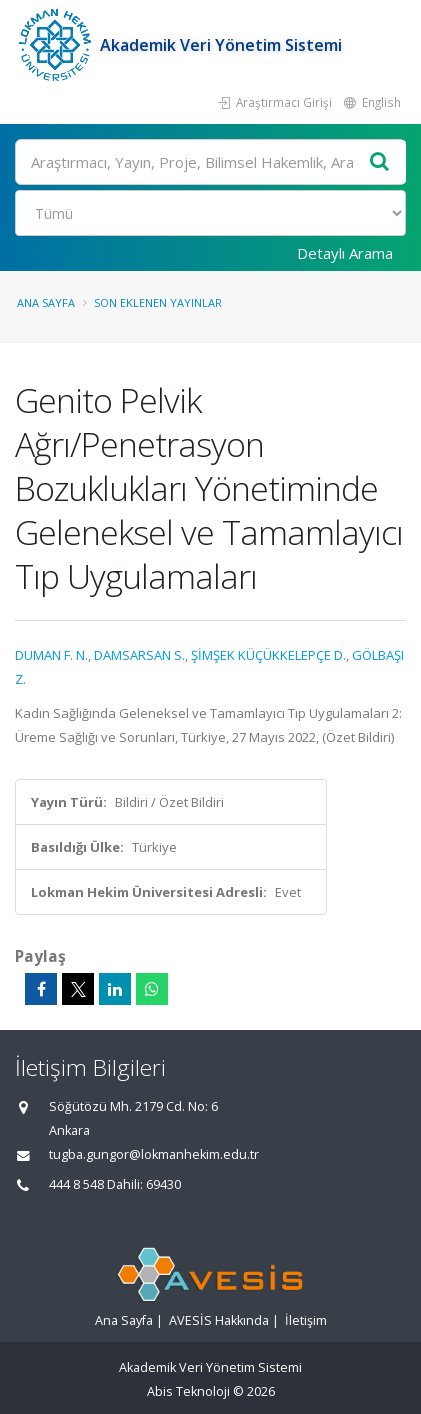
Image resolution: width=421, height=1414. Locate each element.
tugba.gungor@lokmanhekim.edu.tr (154, 1154)
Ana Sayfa (46, 302)
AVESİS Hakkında (219, 1320)
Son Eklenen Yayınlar (158, 302)
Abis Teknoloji (188, 1391)
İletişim (306, 1320)
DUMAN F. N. (51, 655)
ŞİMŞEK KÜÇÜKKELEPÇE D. (268, 655)
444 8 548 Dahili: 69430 (115, 1184)
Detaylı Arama (345, 253)
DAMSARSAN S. (139, 655)
